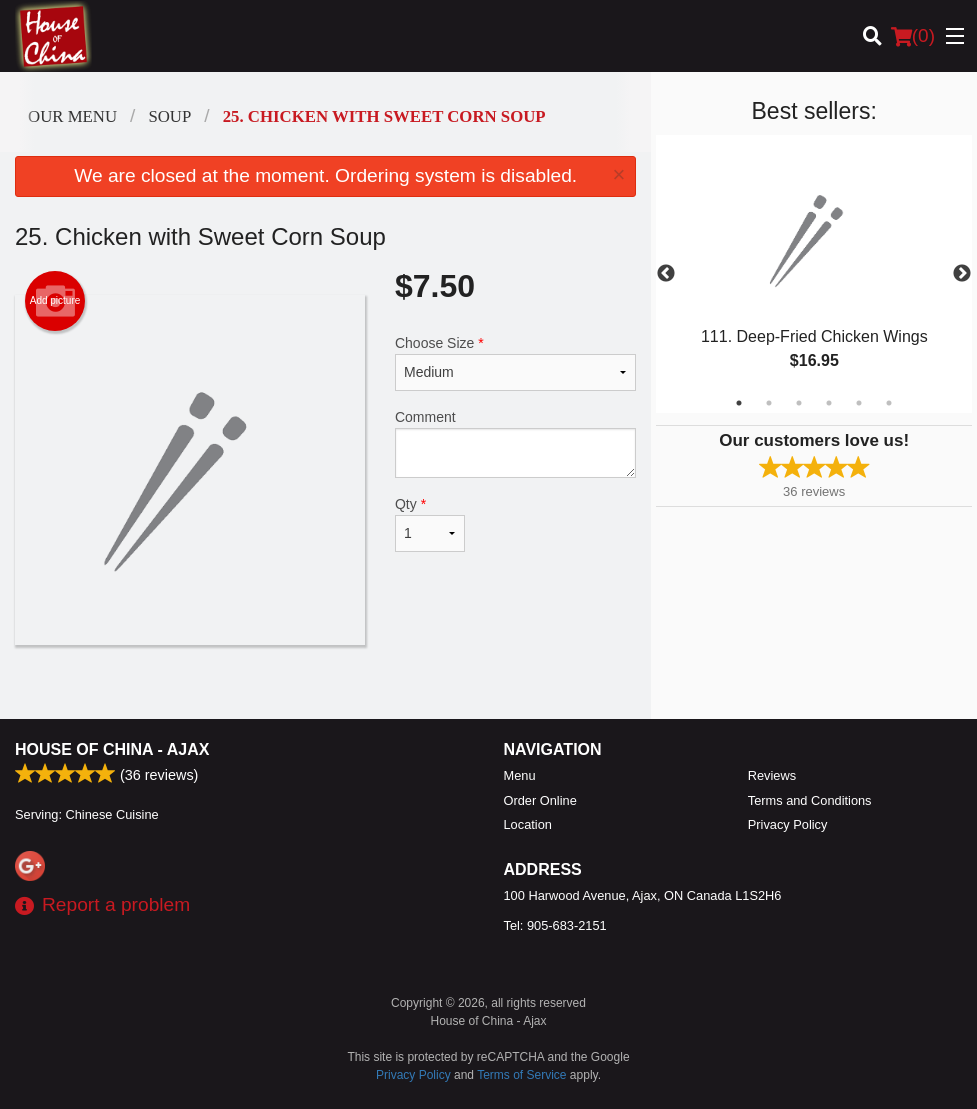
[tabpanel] (814, 274)
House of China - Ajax (112, 749)
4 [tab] (829, 403)
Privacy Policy (788, 824)
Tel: (555, 925)
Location (528, 824)
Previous (666, 274)
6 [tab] (889, 403)
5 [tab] (859, 403)
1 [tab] (739, 403)
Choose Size (515, 363)
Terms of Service (521, 1075)
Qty (430, 524)
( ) (913, 36)
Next (962, 274)
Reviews (772, 775)
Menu (520, 775)
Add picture (55, 301)
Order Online (540, 800)
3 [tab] (799, 403)
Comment (515, 443)
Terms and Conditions (810, 800)
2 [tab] (769, 403)
